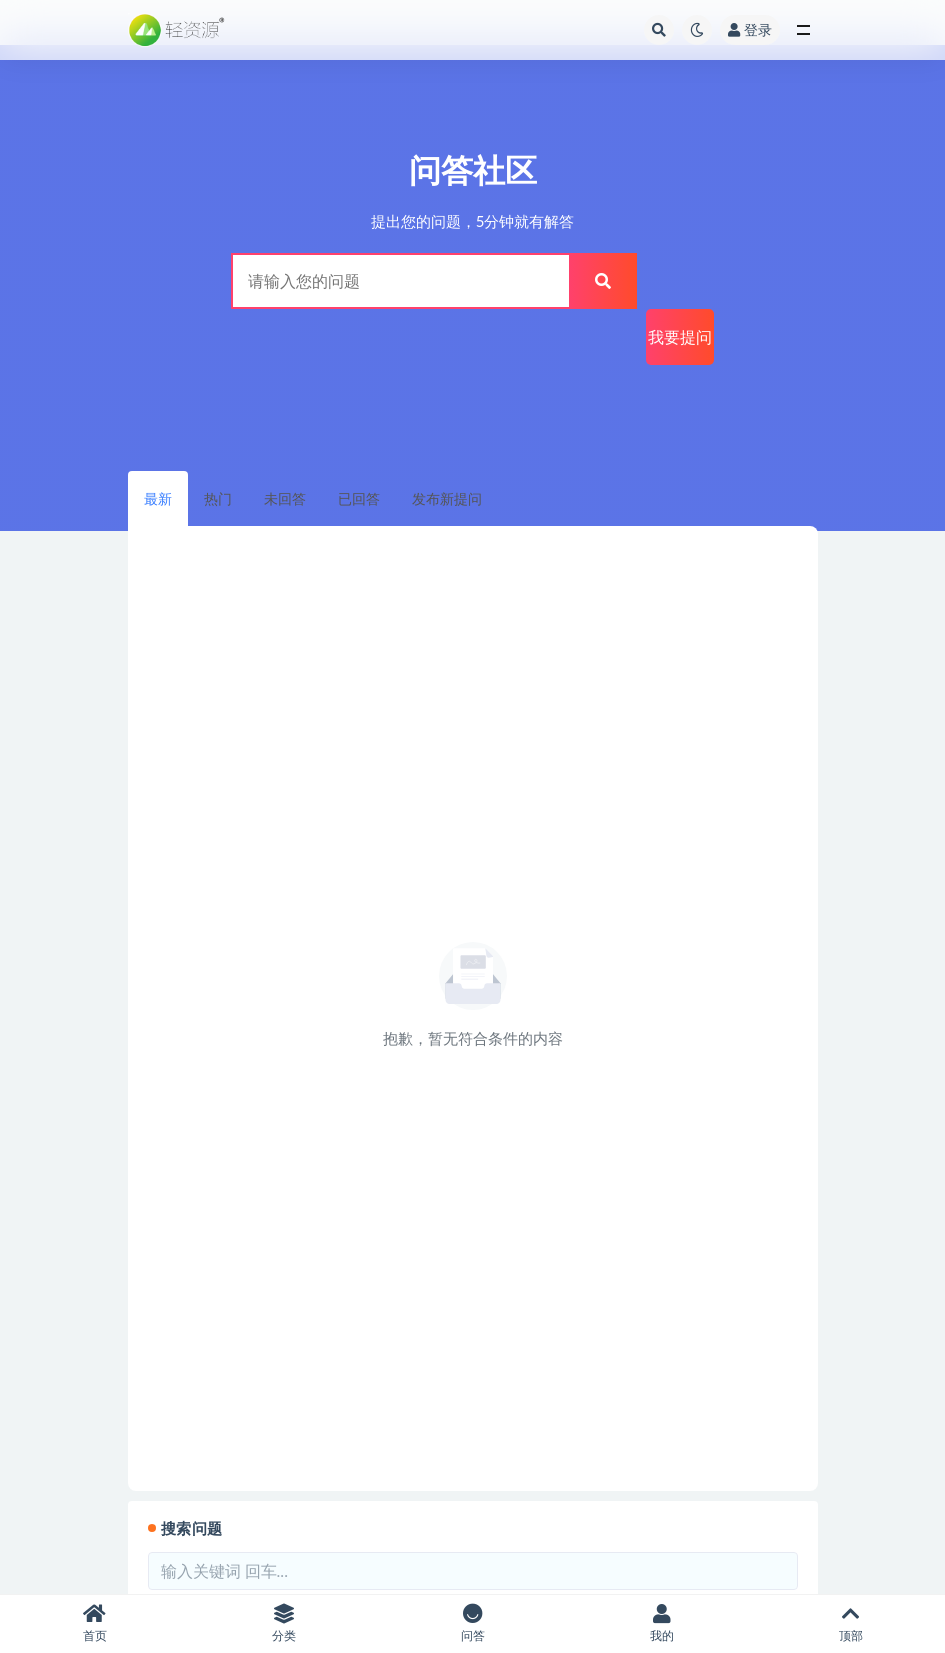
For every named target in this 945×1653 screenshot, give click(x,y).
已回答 (359, 498)
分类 (283, 1623)
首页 (94, 1623)
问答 (472, 1623)
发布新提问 (447, 498)
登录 (750, 29)
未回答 (285, 498)
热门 (218, 498)
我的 (661, 1623)
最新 (158, 498)
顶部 (850, 1623)
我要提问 (680, 336)
